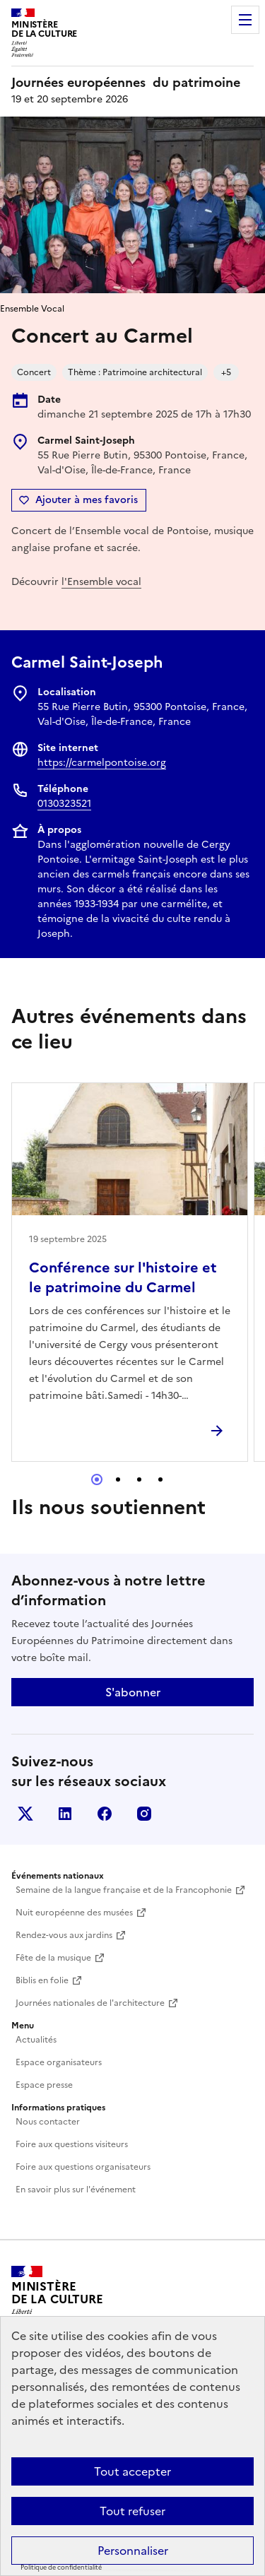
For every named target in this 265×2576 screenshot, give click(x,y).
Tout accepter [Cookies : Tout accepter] (132, 2471)
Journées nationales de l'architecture (90, 2003)
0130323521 (64, 803)
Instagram (144, 1814)
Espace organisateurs (59, 2062)
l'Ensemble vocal (101, 581)
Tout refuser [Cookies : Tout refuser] (132, 2511)
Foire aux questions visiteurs (72, 2144)
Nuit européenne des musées (74, 1912)
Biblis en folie (42, 1980)
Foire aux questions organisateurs (83, 2167)
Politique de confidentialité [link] (61, 2567)
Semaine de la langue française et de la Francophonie (124, 1890)
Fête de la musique (53, 1957)
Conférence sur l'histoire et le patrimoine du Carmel (123, 1277)
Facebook (104, 1814)
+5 (226, 372)
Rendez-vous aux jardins (64, 1935)
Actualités (36, 2039)
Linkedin (65, 1814)
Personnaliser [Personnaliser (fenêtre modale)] (133, 2550)
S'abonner (132, 1692)
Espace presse (44, 2085)
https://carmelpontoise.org (101, 762)
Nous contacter (48, 2121)
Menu (245, 20)
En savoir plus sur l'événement (76, 2189)
